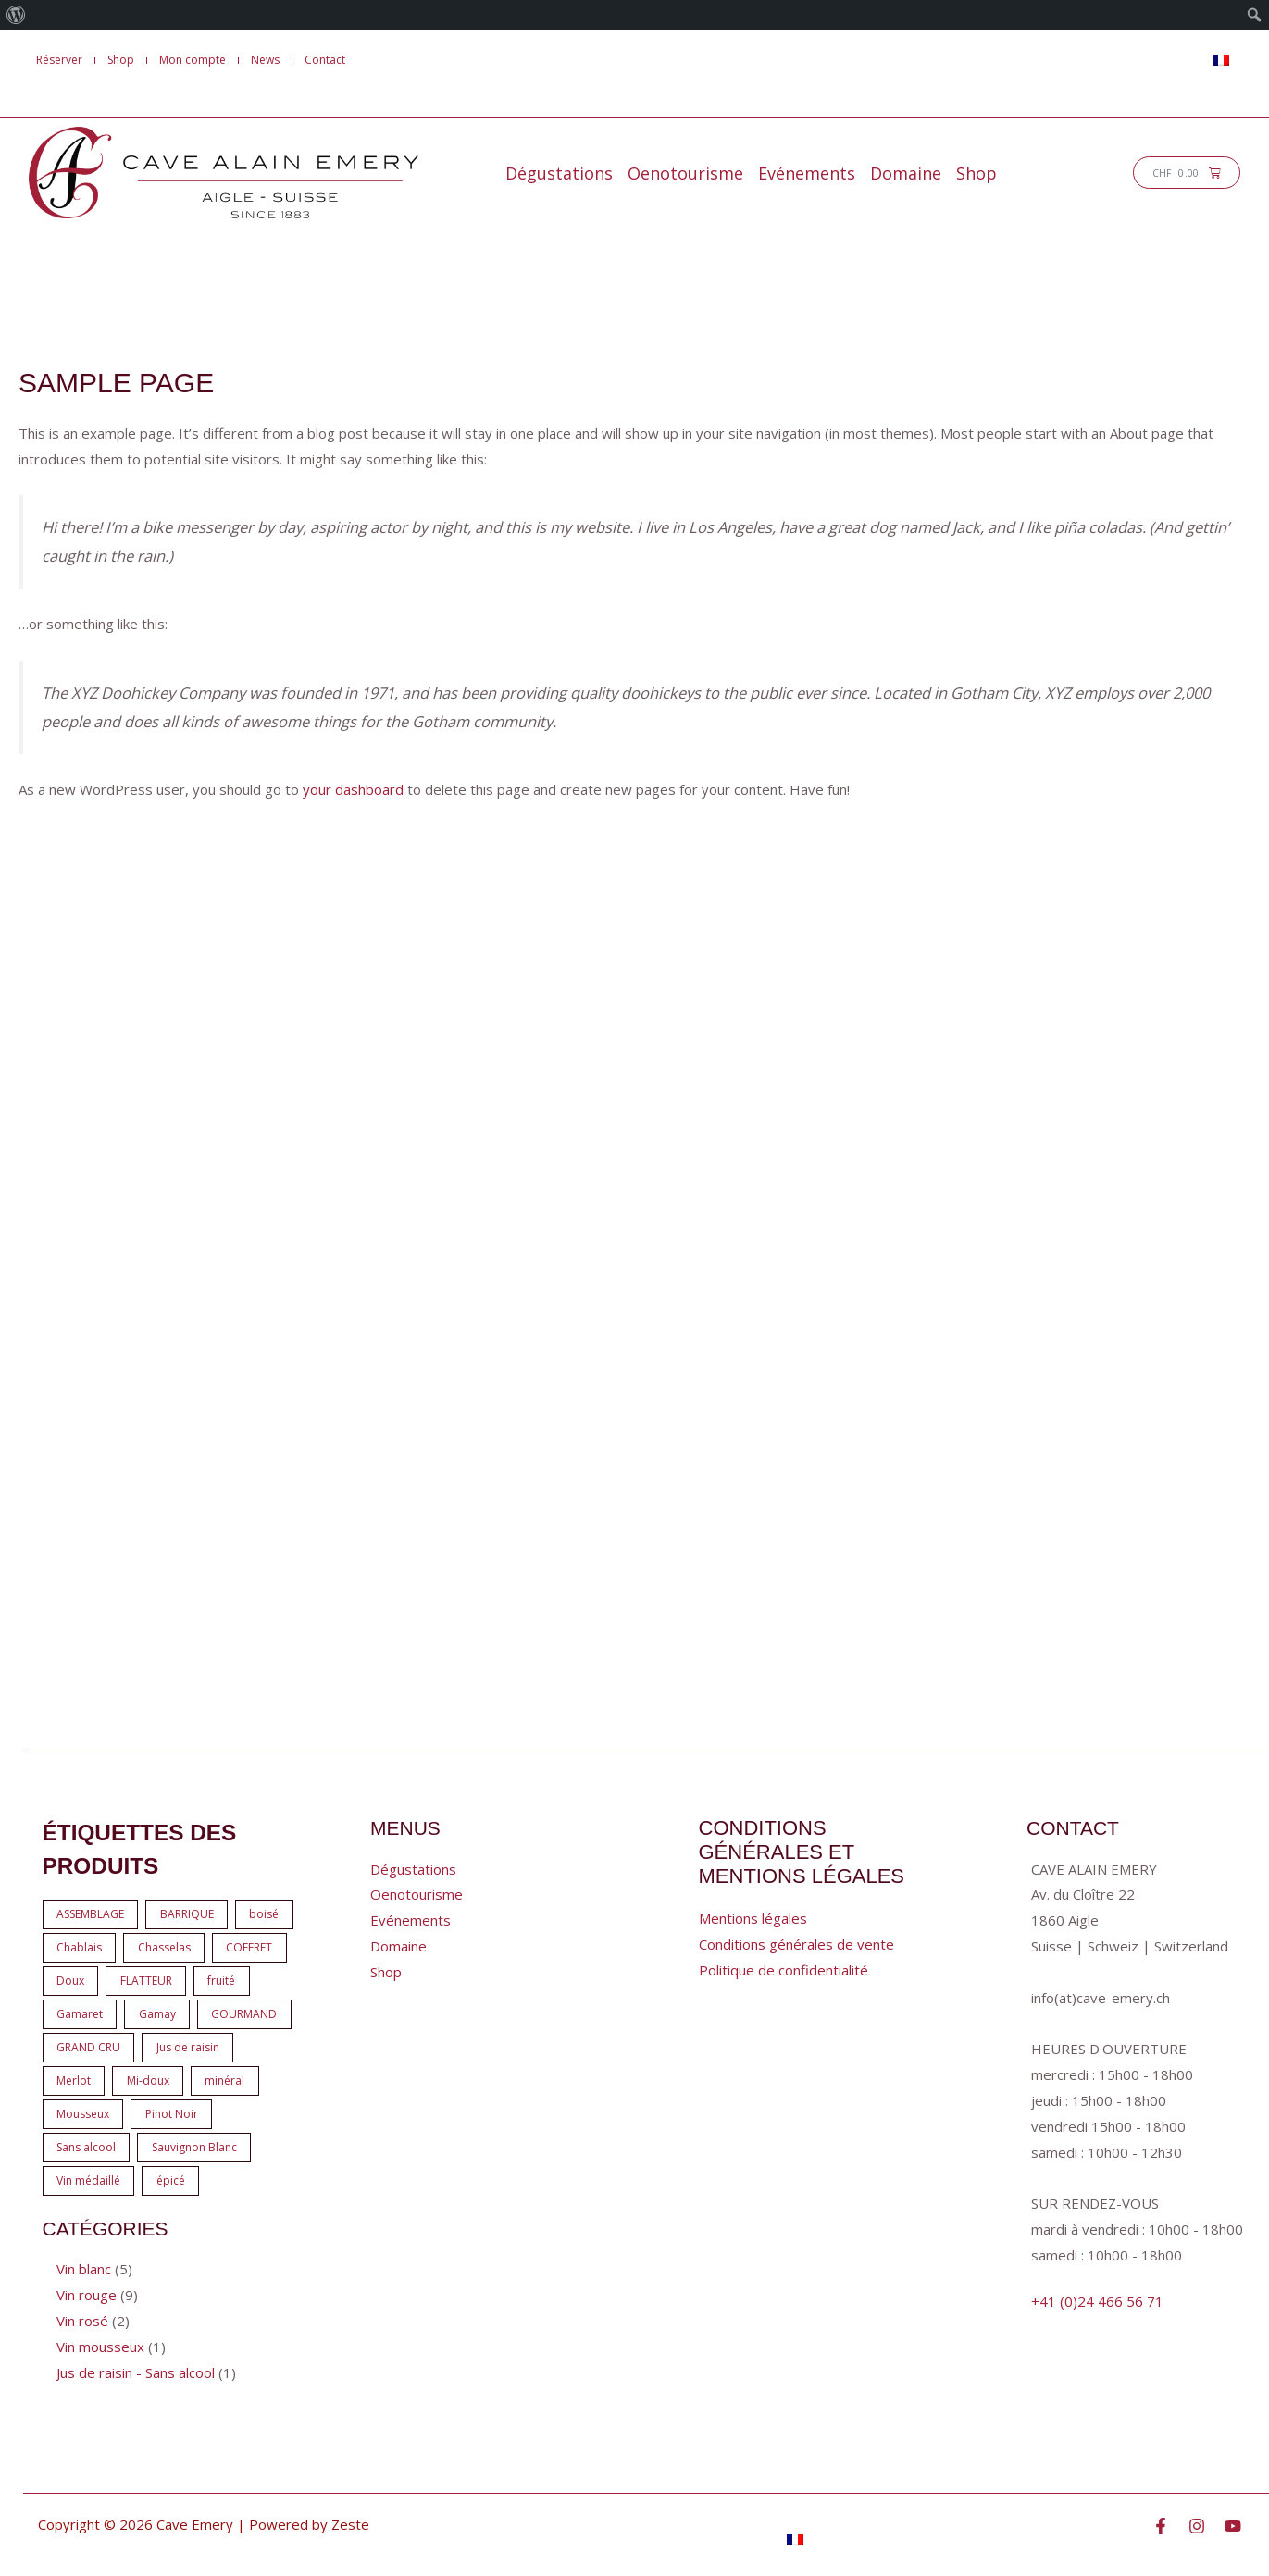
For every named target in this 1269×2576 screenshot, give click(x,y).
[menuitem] (16, 15)
